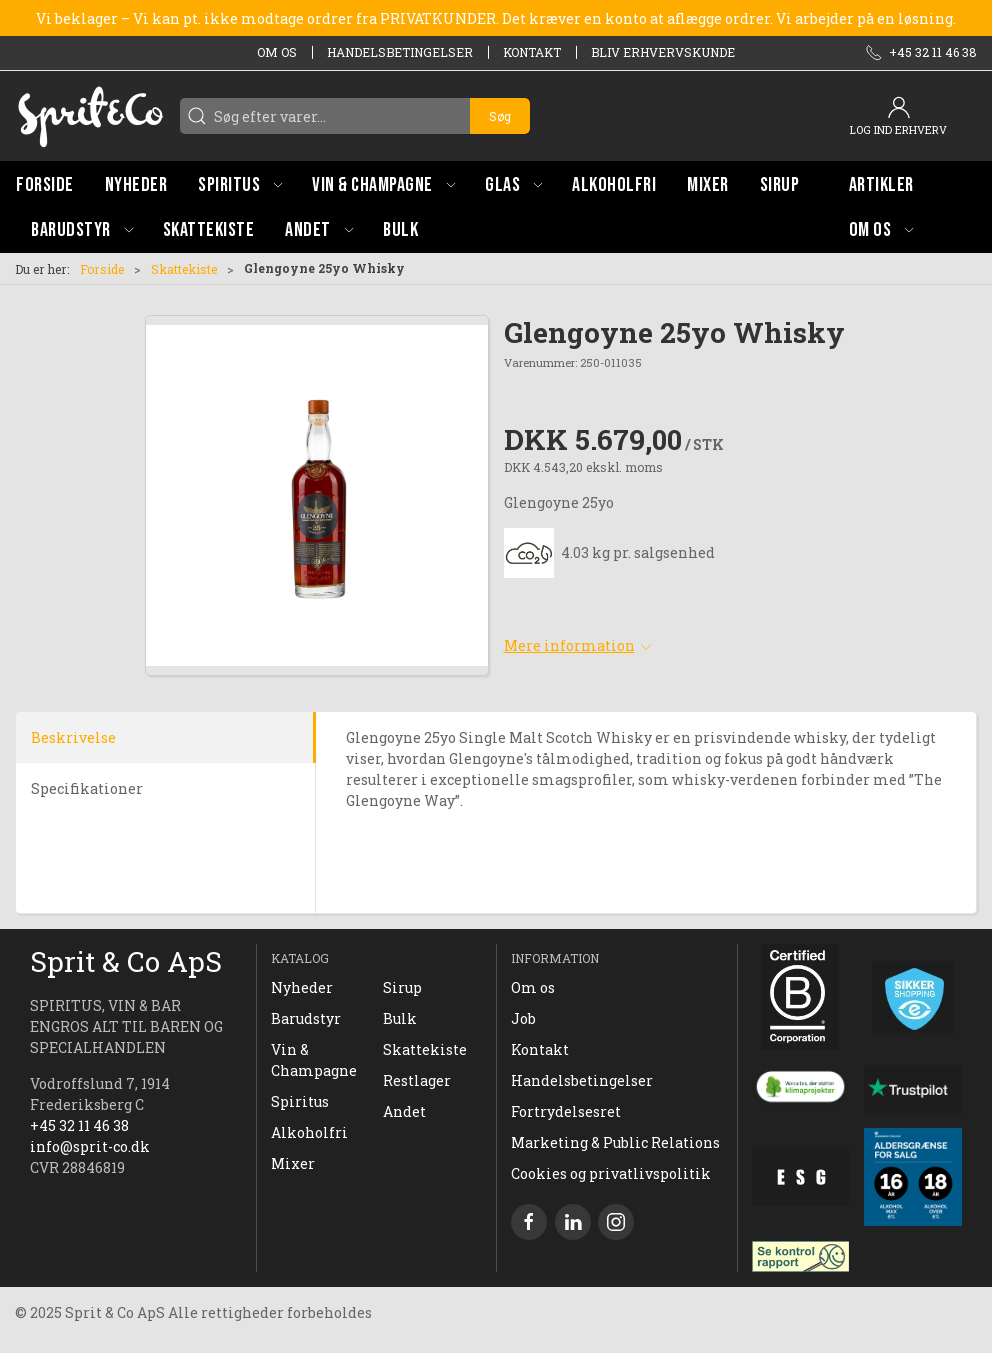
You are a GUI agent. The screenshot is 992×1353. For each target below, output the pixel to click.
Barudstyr (306, 1018)
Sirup (402, 987)
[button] (240, 184)
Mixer (293, 1163)
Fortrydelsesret (566, 1111)
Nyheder (302, 987)
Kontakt (532, 52)
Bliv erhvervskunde (663, 52)
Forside (102, 269)
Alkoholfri (309, 1132)
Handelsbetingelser (400, 52)
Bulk (400, 1018)
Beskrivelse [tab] (73, 737)
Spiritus (300, 1101)
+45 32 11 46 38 (79, 1125)
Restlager (417, 1080)
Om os (277, 52)
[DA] (90, 116)
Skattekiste (184, 269)
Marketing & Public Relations (615, 1142)
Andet (404, 1111)
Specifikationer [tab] (87, 788)
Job (523, 1018)
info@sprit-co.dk (90, 1146)
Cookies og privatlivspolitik (611, 1173)
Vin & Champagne (314, 1060)
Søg (500, 116)
